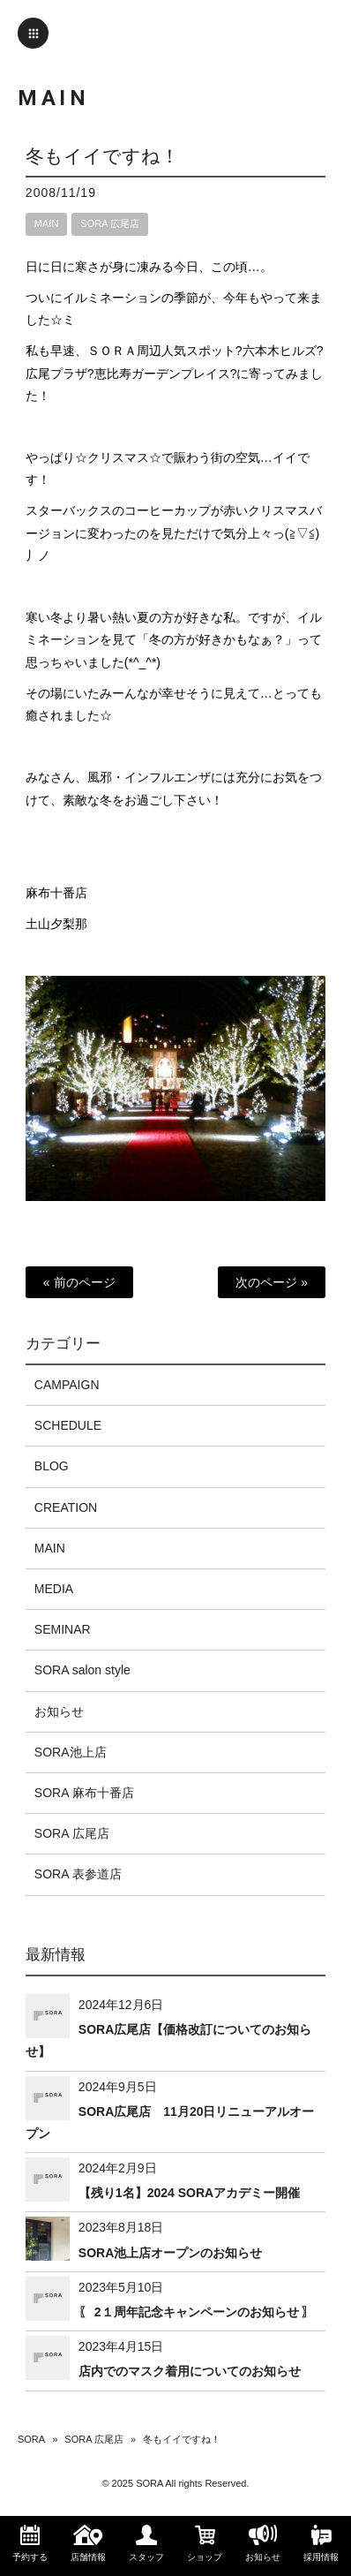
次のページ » (271, 1282)
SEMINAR (62, 1629)
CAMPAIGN (67, 1385)
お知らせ (59, 1711)
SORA (31, 2439)
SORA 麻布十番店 (84, 1793)
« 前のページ (79, 1282)
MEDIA (53, 1589)
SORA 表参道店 (78, 1874)
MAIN (46, 223)
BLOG (51, 1466)
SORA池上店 (70, 1752)
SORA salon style (82, 1670)
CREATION (65, 1507)
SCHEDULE (67, 1425)
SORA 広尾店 (109, 223)
